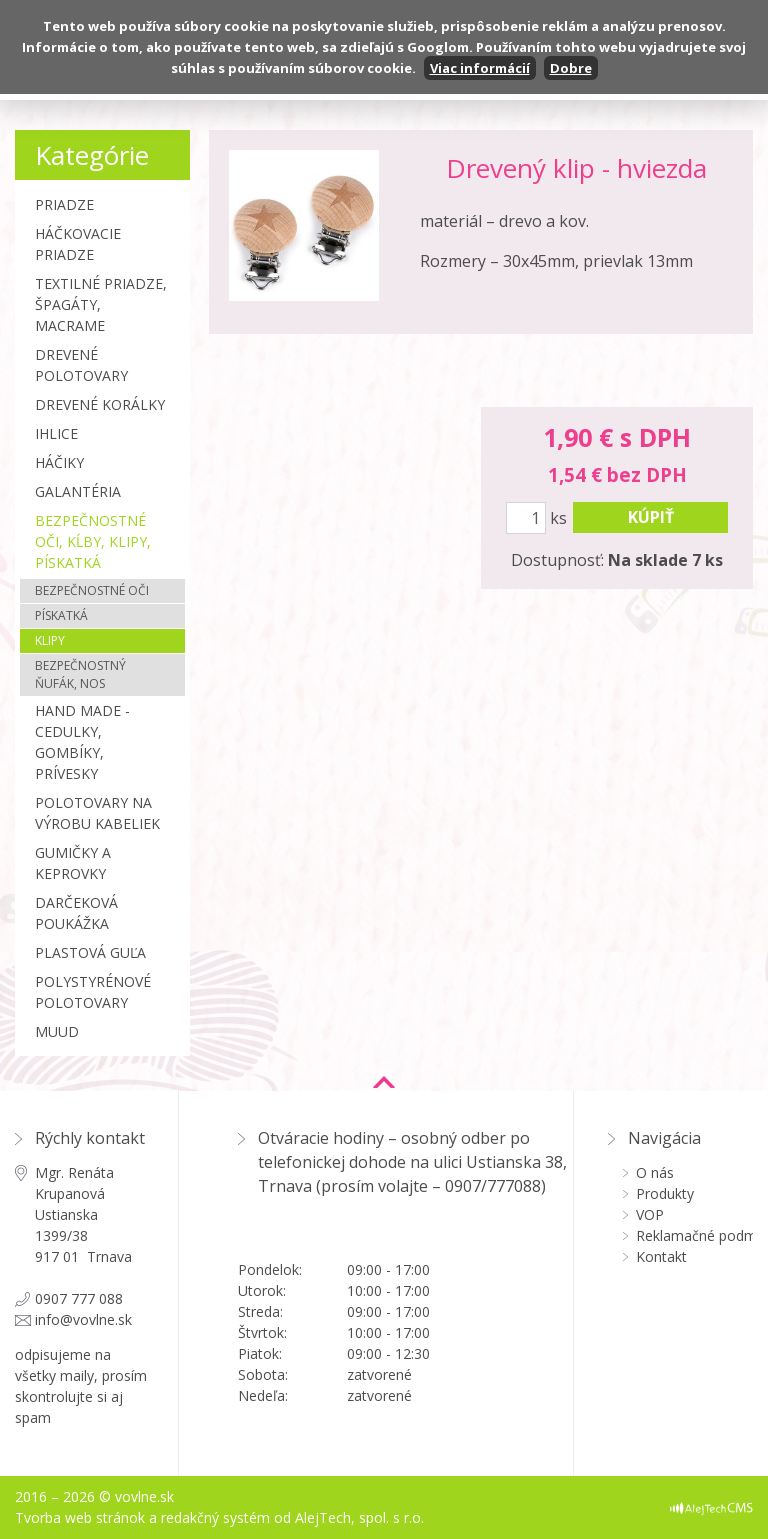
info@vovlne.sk (83, 1319)
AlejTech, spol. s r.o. (359, 1517)
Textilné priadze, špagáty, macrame (101, 304)
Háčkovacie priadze (78, 244)
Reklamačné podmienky (694, 1235)
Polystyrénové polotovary (93, 992)
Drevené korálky (100, 404)
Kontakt (661, 1256)
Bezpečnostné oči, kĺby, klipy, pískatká (93, 541)
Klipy (50, 640)
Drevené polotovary (81, 365)
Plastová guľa (90, 952)
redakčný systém (215, 1517)
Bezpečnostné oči (92, 590)
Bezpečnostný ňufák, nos (80, 674)
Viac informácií (480, 68)
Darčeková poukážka (76, 913)
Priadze (64, 204)
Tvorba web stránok (80, 1517)
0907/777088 (493, 1186)
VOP (650, 1214)
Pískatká (61, 615)
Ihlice (56, 433)
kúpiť (651, 517)
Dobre (571, 68)
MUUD (57, 1031)
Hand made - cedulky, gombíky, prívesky (82, 742)
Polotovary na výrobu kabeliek (97, 813)
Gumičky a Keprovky (73, 863)
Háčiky (59, 462)
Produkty (665, 1193)
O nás (655, 1172)
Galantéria (78, 491)
